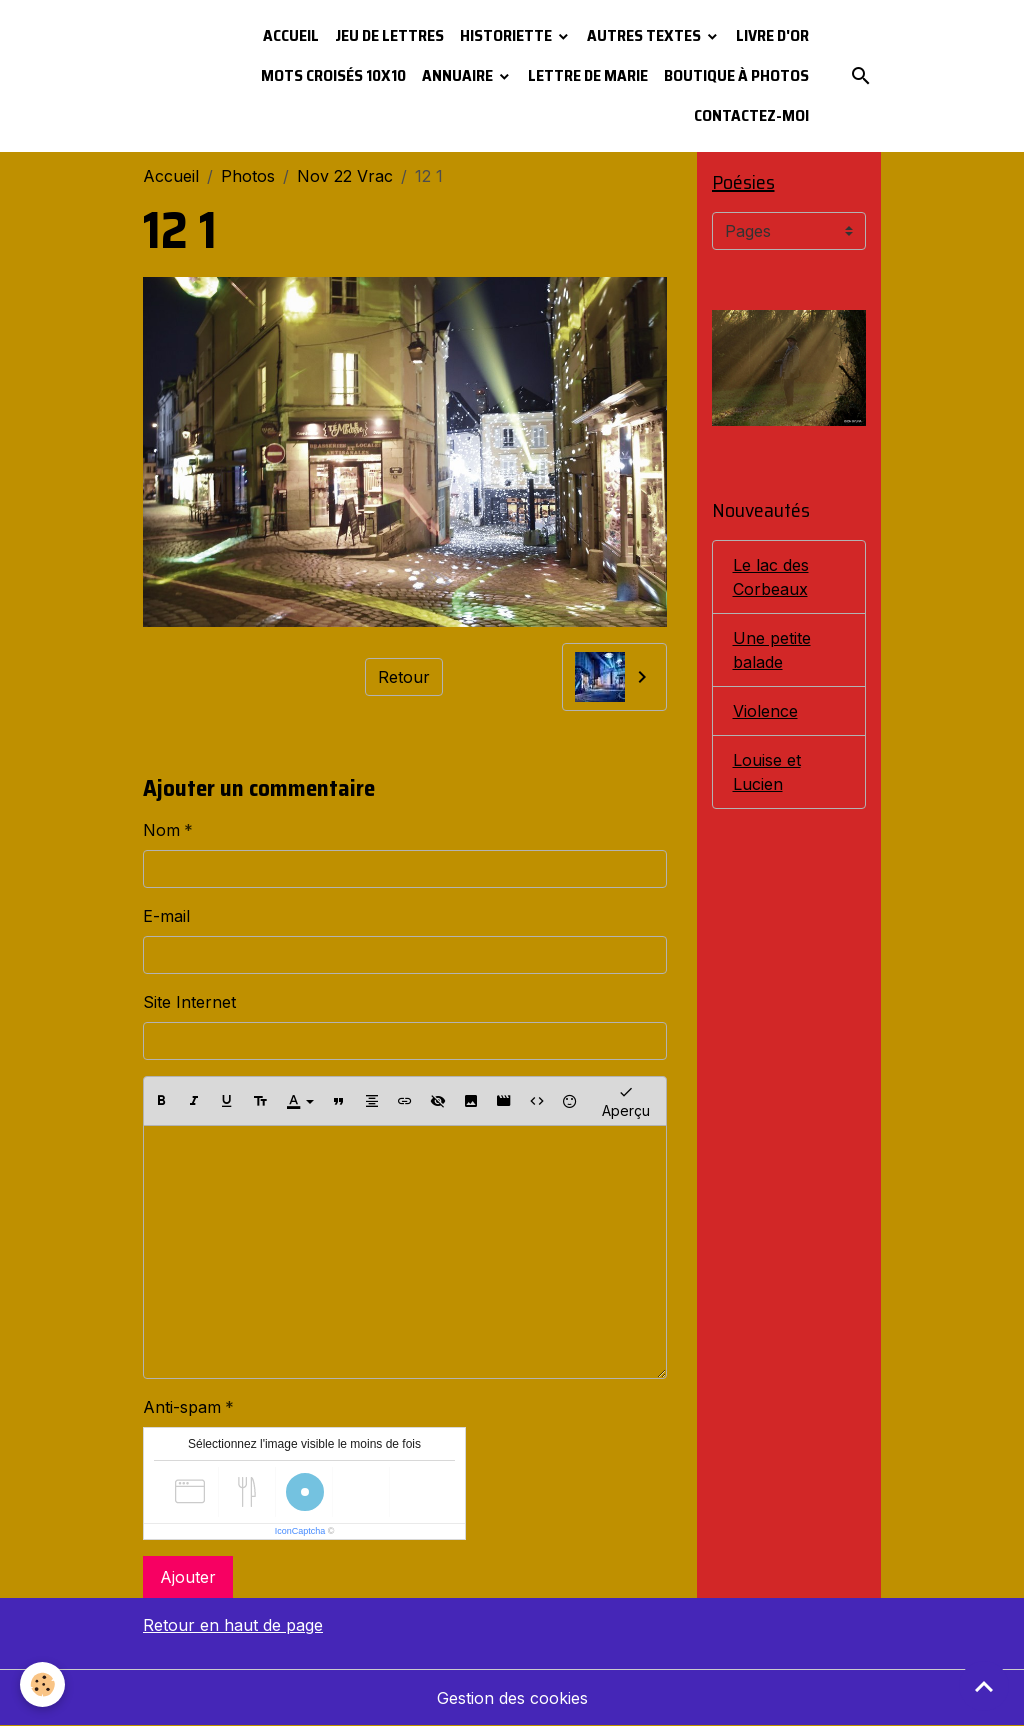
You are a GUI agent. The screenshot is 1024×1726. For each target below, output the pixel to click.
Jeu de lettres (389, 35)
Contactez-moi (751, 115)
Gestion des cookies (512, 1698)
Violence (765, 711)
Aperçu (626, 1100)
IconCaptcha (300, 1531)
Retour (404, 677)
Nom (161, 830)
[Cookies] (42, 1684)
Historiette (507, 35)
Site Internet (189, 1002)
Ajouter (188, 1577)
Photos (248, 176)
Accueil (291, 35)
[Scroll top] (984, 1686)
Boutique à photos (736, 75)
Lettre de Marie (588, 75)
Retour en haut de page (233, 1625)
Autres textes (645, 35)
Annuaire (459, 75)
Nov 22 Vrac (345, 176)
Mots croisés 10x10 (333, 75)
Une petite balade (772, 650)
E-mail (166, 916)
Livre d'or (772, 35)
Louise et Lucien (767, 772)
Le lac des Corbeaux (771, 577)
